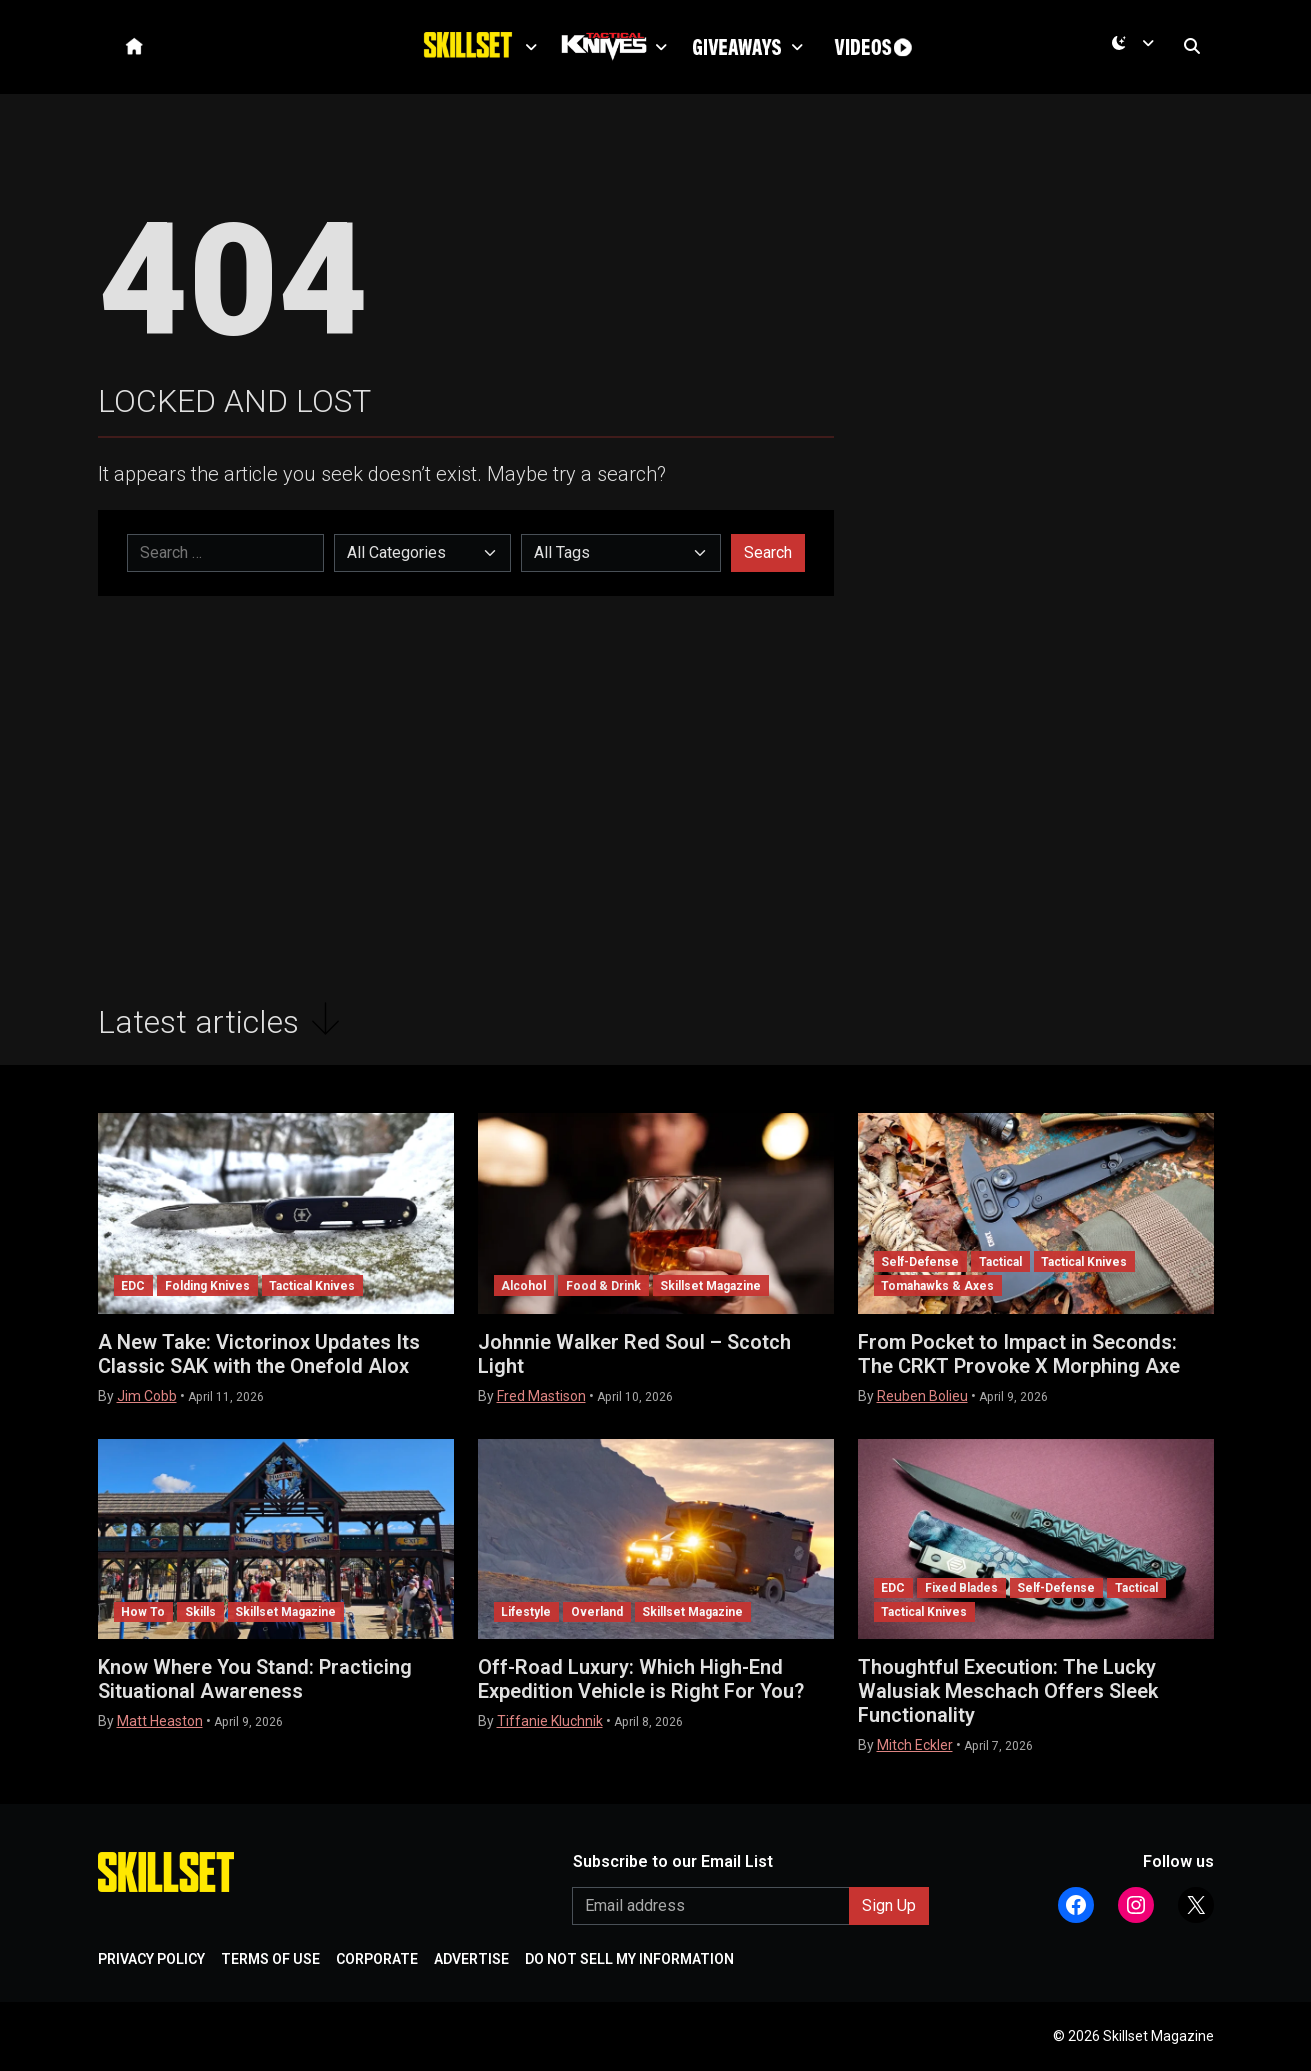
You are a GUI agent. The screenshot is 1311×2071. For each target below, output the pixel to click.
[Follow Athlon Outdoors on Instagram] (1136, 1905)
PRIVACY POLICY (151, 1959)
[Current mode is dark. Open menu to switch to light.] (1136, 51)
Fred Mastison (541, 1396)
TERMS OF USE (270, 1959)
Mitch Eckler (915, 1745)
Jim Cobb (147, 1396)
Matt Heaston (160, 1721)
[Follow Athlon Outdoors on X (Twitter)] (1196, 1905)
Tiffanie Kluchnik (550, 1721)
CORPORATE (377, 1959)
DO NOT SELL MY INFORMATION (629, 1959)
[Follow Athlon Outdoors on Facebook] (1076, 1905)
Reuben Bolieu (922, 1396)
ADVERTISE (471, 1959)
